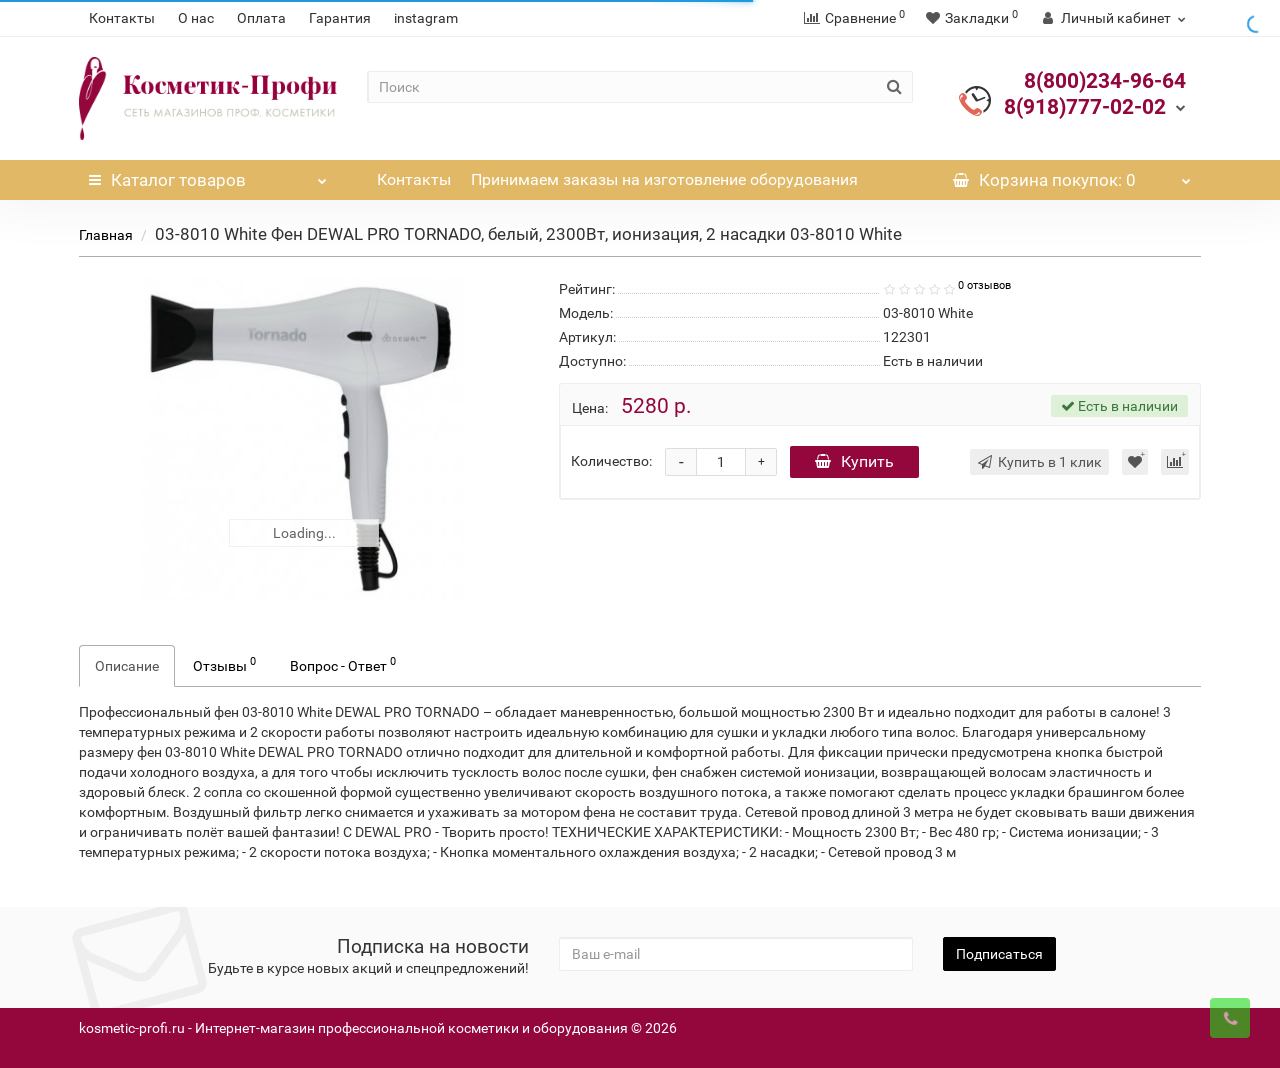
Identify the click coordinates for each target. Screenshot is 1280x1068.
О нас (196, 18)
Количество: (611, 461)
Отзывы (224, 664)
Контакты (122, 18)
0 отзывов (984, 285)
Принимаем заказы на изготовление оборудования (664, 179)
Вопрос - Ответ (343, 664)
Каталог (208, 175)
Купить (854, 461)
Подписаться (999, 954)
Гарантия (340, 18)
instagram (426, 18)
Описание (127, 666)
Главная (106, 235)
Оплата (261, 18)
